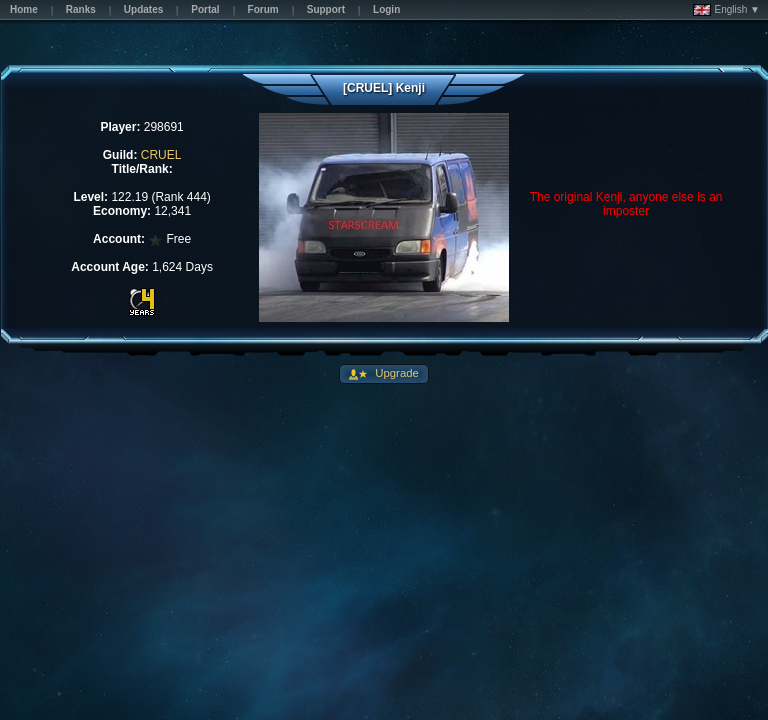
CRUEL (161, 155)
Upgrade (395, 373)
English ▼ (726, 10)
